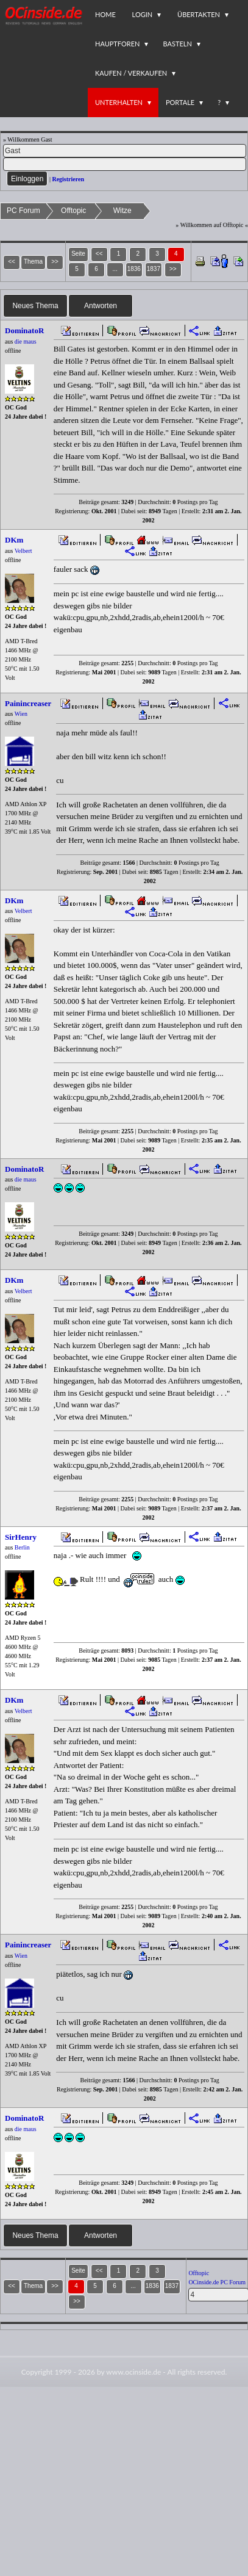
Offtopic (73, 210)
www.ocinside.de (133, 2371)
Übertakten (198, 14)
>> (173, 268)
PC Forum (23, 210)
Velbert (23, 550)
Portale (180, 102)
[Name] (124, 150)
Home (105, 14)
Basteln (177, 44)
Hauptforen (117, 44)
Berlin (22, 1547)
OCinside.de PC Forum (217, 2282)
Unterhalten (119, 102)
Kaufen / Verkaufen (131, 73)
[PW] (124, 164)
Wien (21, 713)
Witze (122, 210)
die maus (26, 341)
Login (142, 14)
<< (99, 253)
